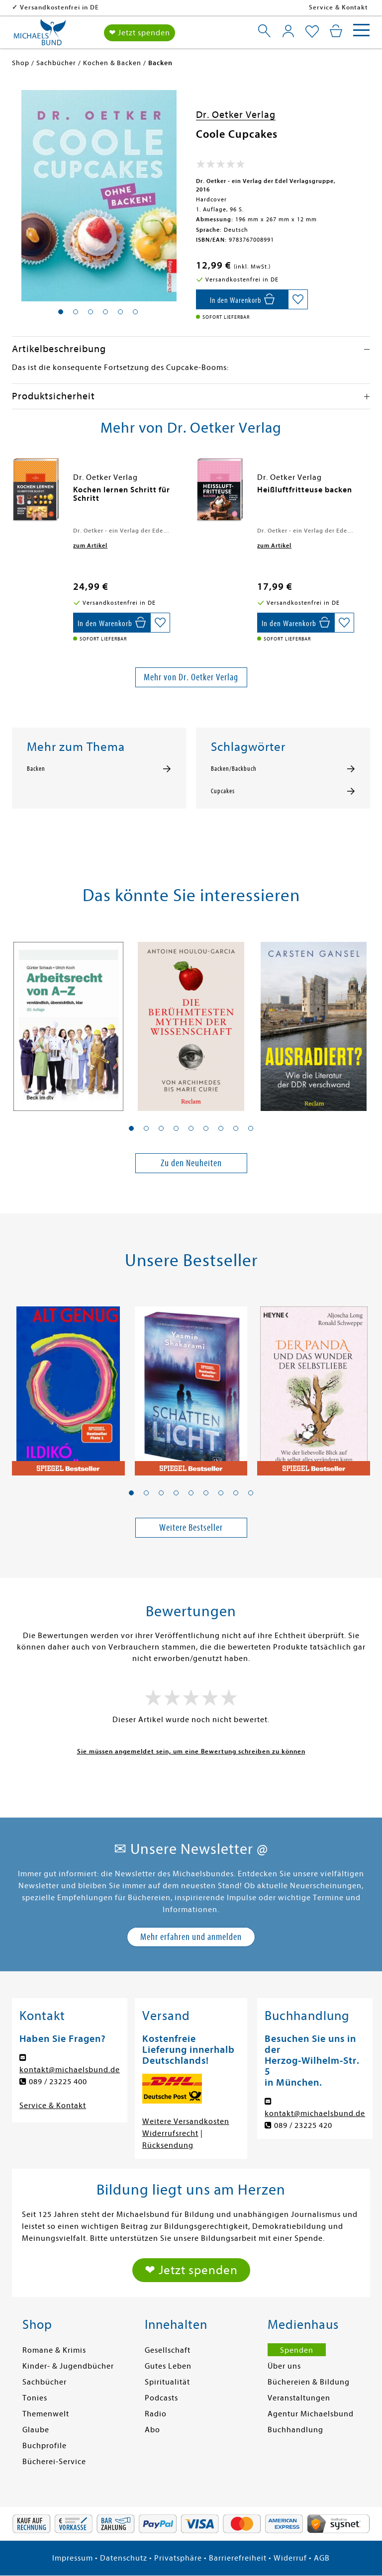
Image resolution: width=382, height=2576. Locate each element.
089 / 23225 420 (303, 2125)
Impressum (72, 2558)
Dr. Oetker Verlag (236, 114)
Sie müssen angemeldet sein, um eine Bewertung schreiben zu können (191, 1751)
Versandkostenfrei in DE (123, 7)
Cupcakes (223, 791)
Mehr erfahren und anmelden (191, 1936)
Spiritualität (167, 2382)
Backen (36, 769)
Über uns (284, 2366)
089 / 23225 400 (58, 2081)
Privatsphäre (178, 2558)
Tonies (34, 2397)
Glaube (35, 2429)
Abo (152, 2429)
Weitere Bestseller (191, 1527)
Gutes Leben (168, 2366)
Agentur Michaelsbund (311, 2413)
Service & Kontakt (338, 7)
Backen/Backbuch (234, 769)
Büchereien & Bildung (309, 2382)
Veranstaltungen (299, 2397)
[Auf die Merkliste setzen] (298, 299)
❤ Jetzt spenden (139, 32)
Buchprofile (44, 2445)
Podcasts (161, 2397)
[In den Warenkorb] (242, 299)
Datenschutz (123, 2558)
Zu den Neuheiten (191, 1163)
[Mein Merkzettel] (312, 31)
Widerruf (290, 2558)
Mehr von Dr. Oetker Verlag (191, 677)
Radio (156, 2413)
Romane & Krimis (54, 2350)
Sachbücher (44, 2382)
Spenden (296, 2350)
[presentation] (14, 495)
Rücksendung (167, 2145)
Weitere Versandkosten (185, 2121)
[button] (131, 1128)
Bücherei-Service (54, 2461)
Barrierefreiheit (238, 2558)
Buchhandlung (295, 2429)
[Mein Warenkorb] (336, 30)
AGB (322, 2558)
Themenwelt (45, 2413)
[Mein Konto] (288, 30)
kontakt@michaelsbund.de (69, 2069)
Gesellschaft (168, 2350)
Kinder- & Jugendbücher (68, 2366)
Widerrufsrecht (170, 2133)
